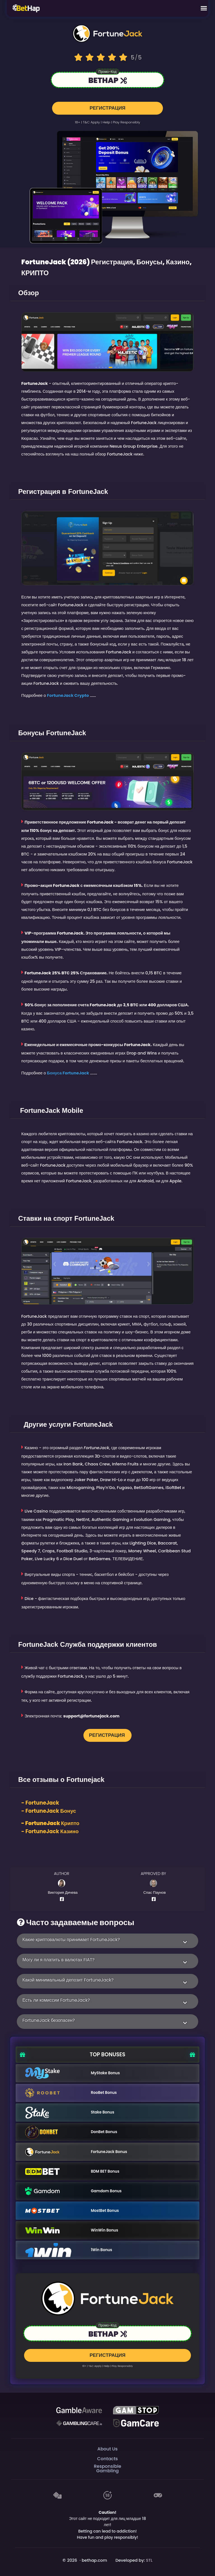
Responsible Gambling (107, 2468)
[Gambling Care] (79, 2422)
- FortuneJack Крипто (50, 1822)
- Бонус (48, 1810)
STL (149, 2559)
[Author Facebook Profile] (63, 1898)
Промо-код (107, 71)
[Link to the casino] (107, 81)
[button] (107, 1939)
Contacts (107, 2458)
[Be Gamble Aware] (79, 2409)
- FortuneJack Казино (50, 1830)
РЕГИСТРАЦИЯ (107, 106)
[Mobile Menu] (203, 8)
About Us (107, 2448)
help (106, 121)
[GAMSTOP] (135, 2409)
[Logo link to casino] (107, 33)
